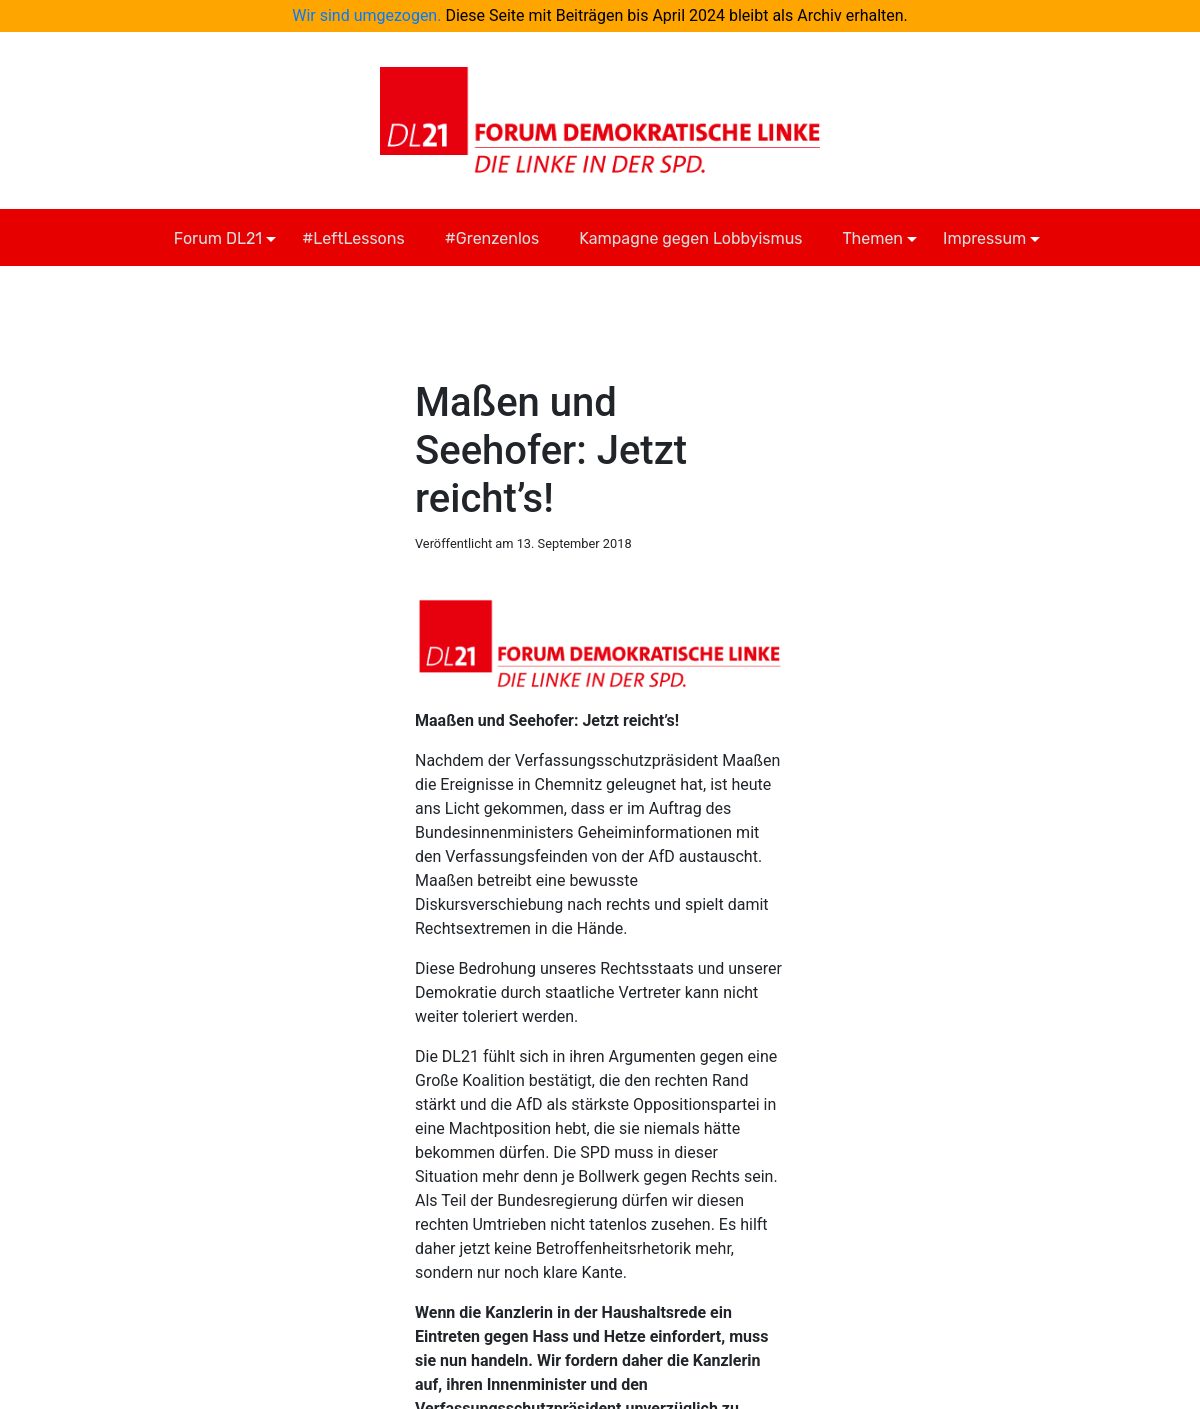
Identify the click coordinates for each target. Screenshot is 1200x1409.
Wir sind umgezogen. (366, 15)
